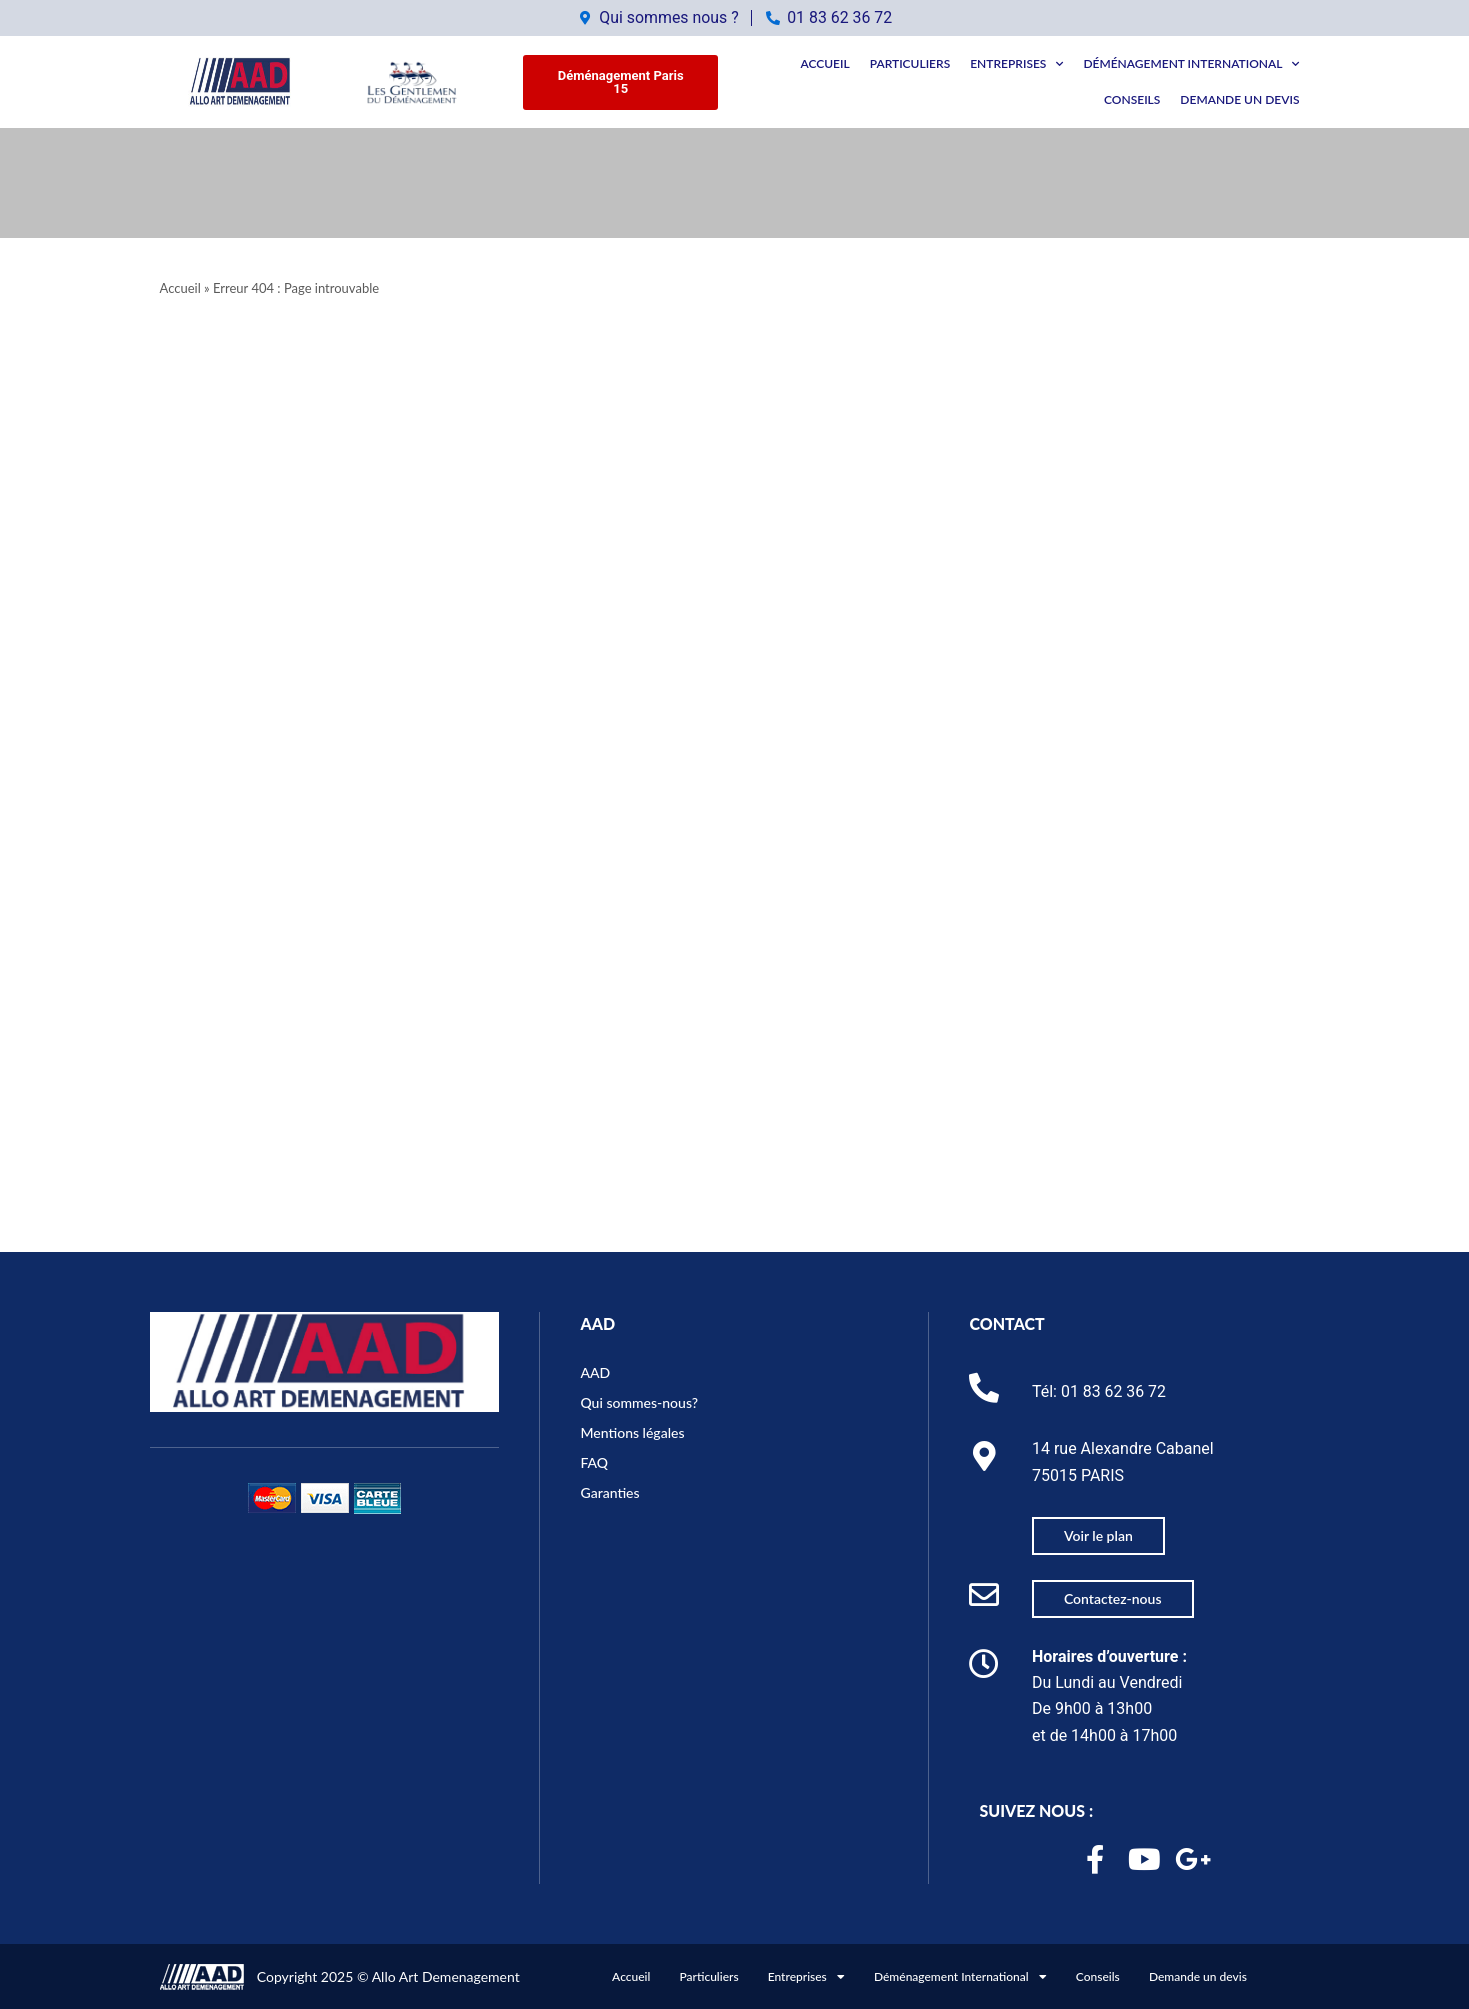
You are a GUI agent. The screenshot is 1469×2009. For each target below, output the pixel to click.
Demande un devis (1239, 99)
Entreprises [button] (1016, 64)
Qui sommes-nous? (639, 1401)
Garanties (609, 1491)
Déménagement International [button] (1191, 64)
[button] (620, 82)
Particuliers (910, 63)
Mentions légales (632, 1431)
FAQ (594, 1461)
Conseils (1132, 99)
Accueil (824, 63)
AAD (597, 1321)
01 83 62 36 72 (1114, 1390)
